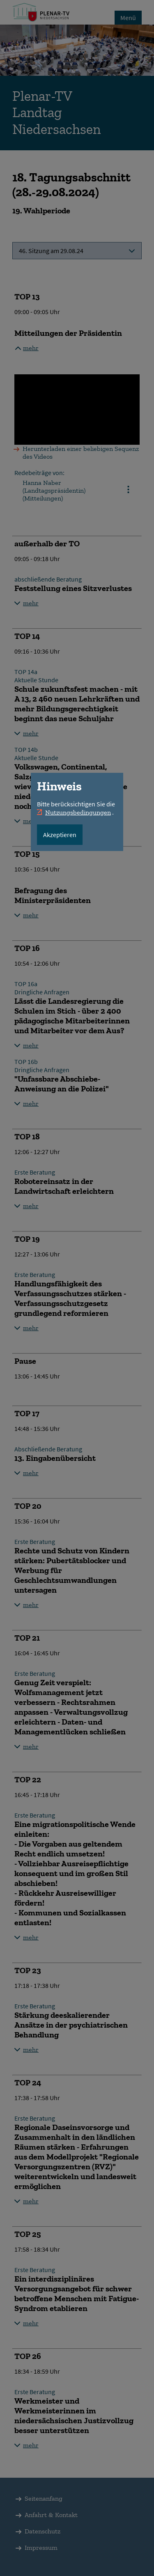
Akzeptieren (59, 835)
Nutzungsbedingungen (78, 812)
